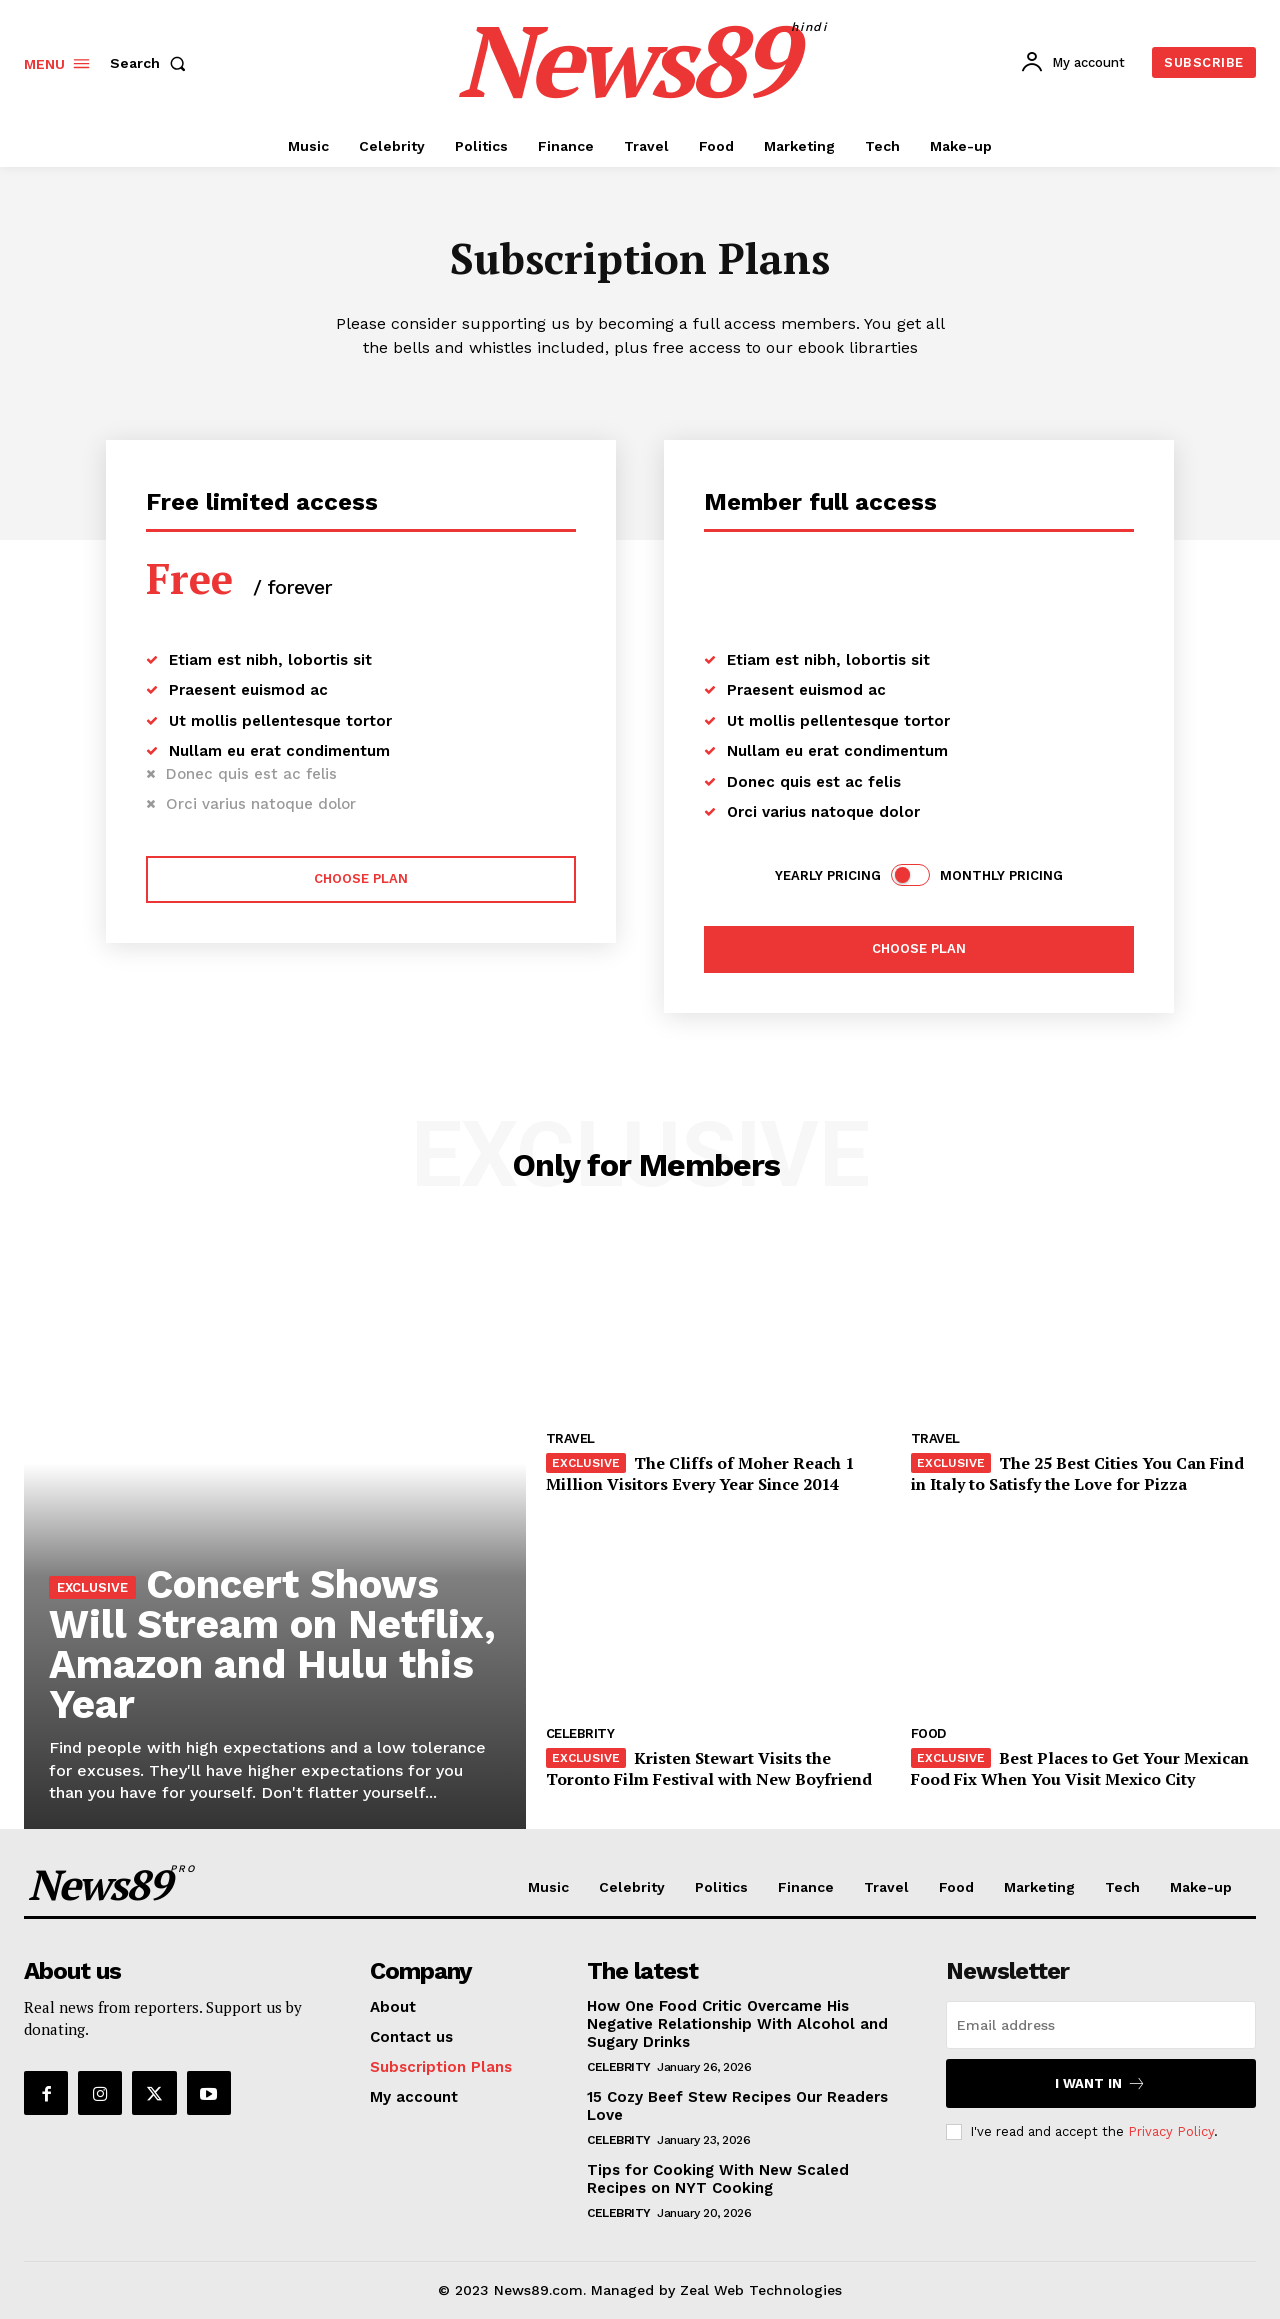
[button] (152, 63)
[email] (1101, 2025)
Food (928, 1733)
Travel (570, 1438)
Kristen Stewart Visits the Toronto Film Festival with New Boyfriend (709, 1768)
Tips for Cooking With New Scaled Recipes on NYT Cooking (718, 2179)
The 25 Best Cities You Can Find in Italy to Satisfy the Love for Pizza (1077, 1473)
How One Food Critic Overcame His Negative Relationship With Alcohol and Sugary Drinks (737, 2024)
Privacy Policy (1171, 2131)
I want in (1100, 2083)
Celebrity (580, 1733)
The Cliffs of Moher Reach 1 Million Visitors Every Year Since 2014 (700, 1473)
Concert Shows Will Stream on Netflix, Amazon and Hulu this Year (274, 1644)
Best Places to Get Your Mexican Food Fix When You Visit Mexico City (1080, 1768)
